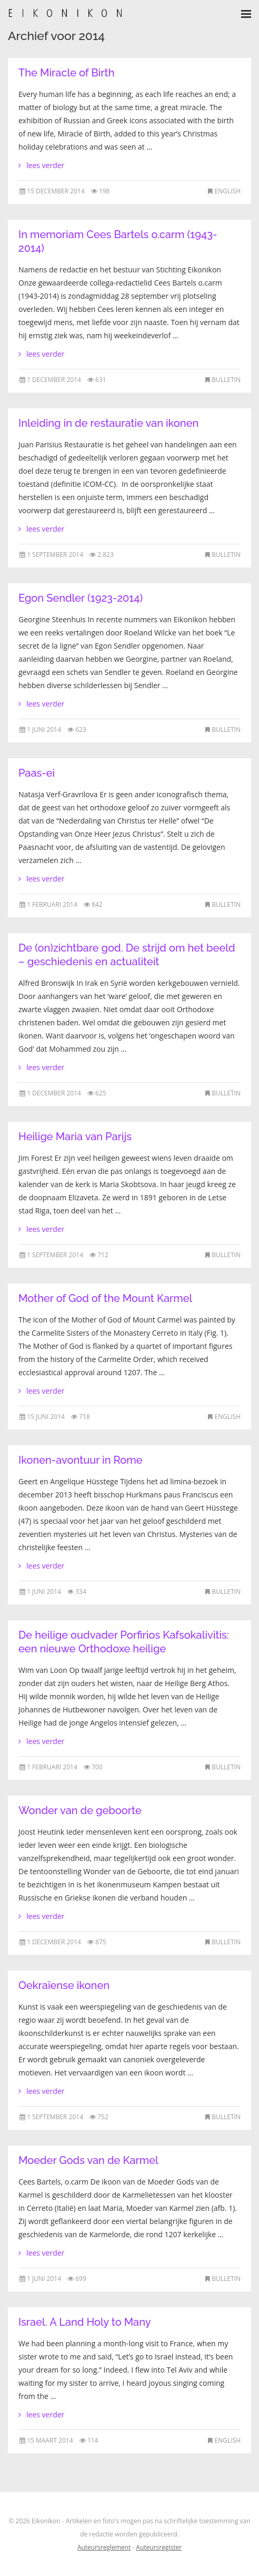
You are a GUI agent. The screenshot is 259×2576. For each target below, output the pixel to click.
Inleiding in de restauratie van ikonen (108, 423)
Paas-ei (36, 773)
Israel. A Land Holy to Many (84, 2322)
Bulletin (226, 379)
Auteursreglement (104, 2547)
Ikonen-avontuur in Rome (80, 1460)
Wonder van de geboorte (80, 1810)
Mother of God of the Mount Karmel (105, 1298)
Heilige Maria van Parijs (75, 1136)
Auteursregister (159, 2547)
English (228, 191)
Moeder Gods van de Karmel (88, 2160)
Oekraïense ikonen (63, 1985)
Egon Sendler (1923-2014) (80, 598)
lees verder (45, 165)
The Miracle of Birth (66, 72)
